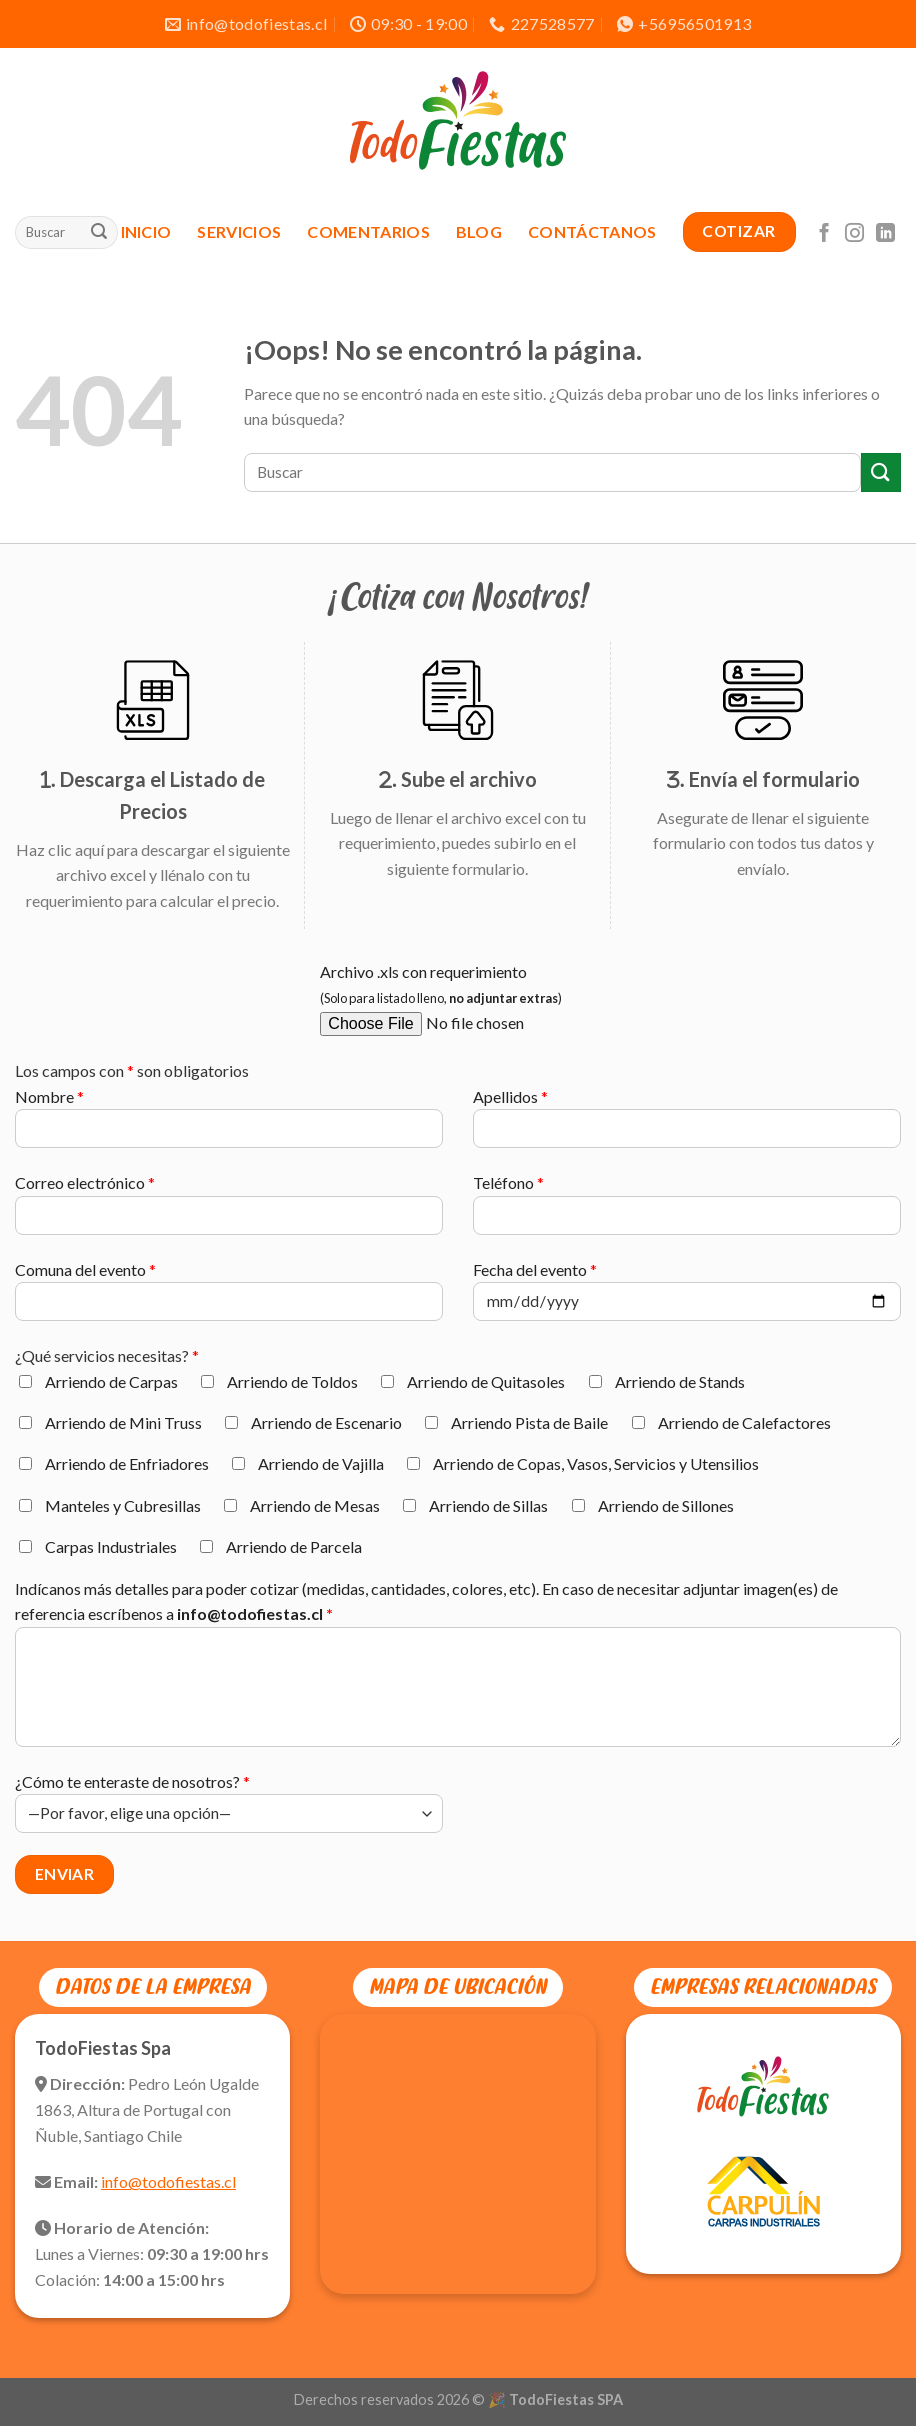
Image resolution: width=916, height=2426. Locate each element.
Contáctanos (592, 231)
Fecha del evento (687, 1298)
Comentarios (368, 231)
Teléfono (687, 1211)
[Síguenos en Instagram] (854, 231)
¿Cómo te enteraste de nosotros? (229, 1803)
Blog (479, 231)
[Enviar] (99, 232)
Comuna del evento (229, 1298)
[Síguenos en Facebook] (824, 231)
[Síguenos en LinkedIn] (885, 231)
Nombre (229, 1125)
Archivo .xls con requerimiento (534, 1007)
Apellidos (687, 1125)
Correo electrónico (229, 1211)
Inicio (146, 231)
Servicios (239, 231)
